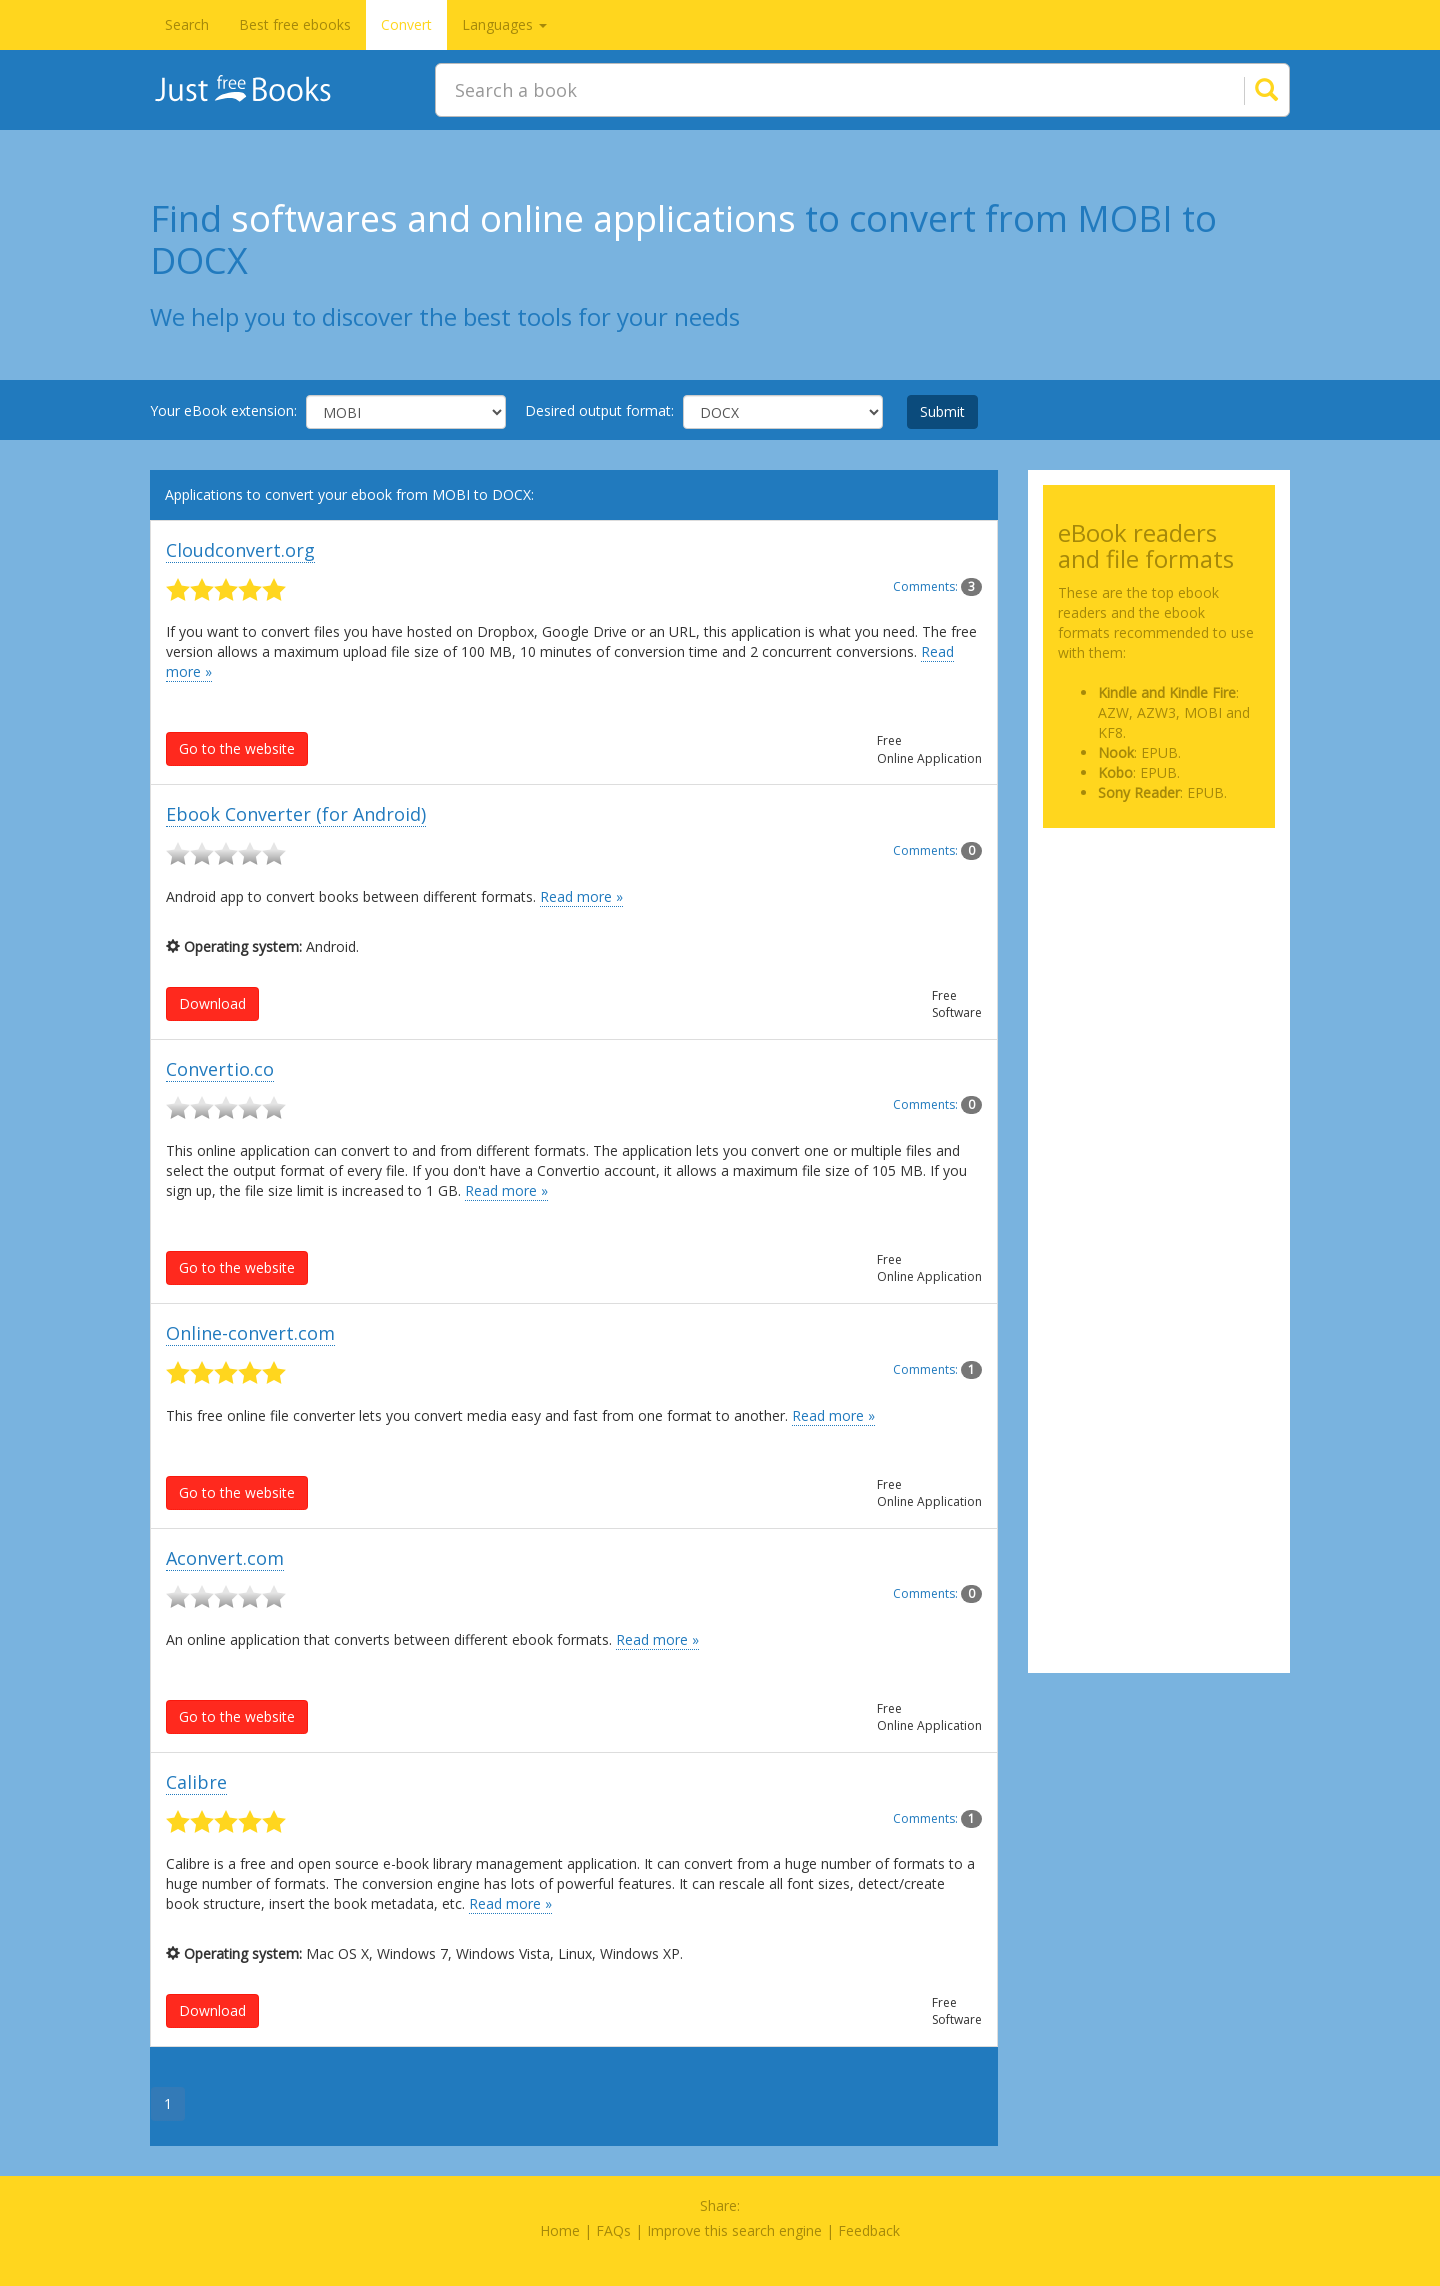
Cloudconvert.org (240, 550)
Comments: (937, 586)
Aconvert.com (225, 1558)
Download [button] (212, 1003)
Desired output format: (599, 410)
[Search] (1242, 90)
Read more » (581, 896)
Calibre (196, 1782)
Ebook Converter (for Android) (296, 814)
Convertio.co (220, 1069)
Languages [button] (504, 24)
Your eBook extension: (223, 410)
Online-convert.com (250, 1333)
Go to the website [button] (237, 748)
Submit (942, 411)
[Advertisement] (1159, 943)
